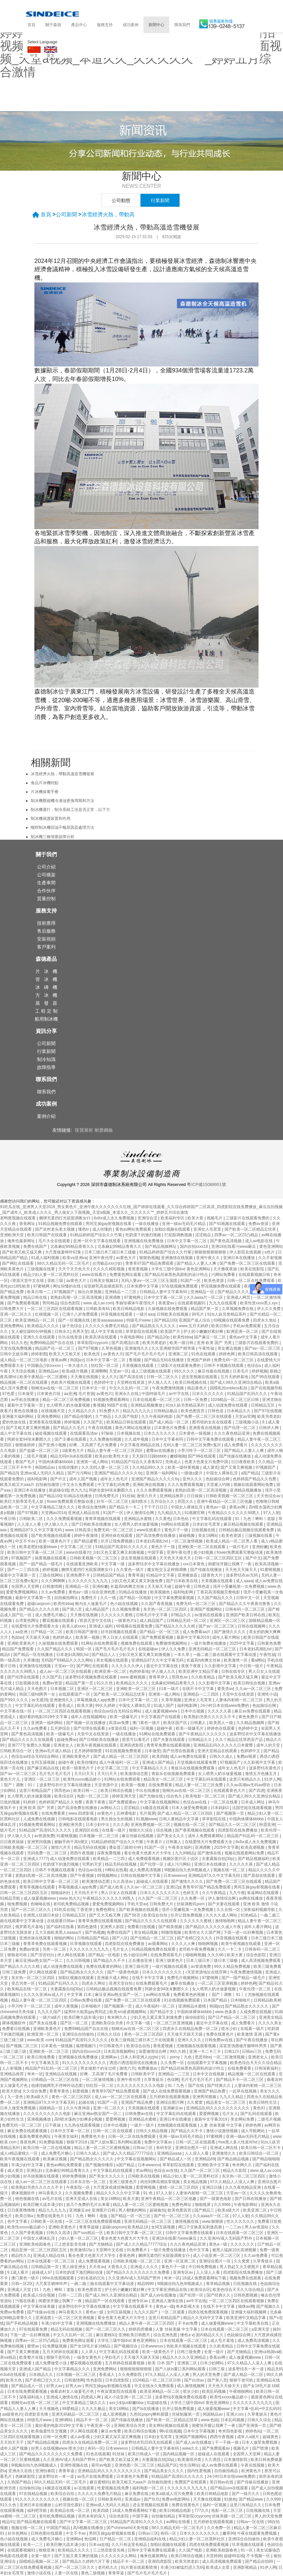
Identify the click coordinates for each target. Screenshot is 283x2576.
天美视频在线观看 (138, 1365)
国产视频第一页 (230, 1813)
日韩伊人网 (269, 1427)
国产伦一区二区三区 (172, 2216)
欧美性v (191, 1932)
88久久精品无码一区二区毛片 (63, 1263)
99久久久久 (185, 1371)
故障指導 (46, 1067)
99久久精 (178, 2051)
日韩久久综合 (109, 2034)
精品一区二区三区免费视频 (66, 1399)
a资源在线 (118, 1728)
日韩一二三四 (70, 2295)
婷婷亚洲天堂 (124, 1796)
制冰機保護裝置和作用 (50, 818)
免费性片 (89, 1597)
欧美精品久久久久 (43, 1326)
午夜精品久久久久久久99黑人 (234, 1512)
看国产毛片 (25, 1461)
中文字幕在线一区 (16, 1711)
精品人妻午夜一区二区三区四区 (115, 1450)
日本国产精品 (215, 2000)
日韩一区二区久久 (162, 1376)
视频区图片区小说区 (181, 1858)
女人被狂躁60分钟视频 (32, 1331)
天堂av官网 (245, 1416)
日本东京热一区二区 (88, 2181)
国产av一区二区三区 (263, 1348)
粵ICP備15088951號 (206, 1184)
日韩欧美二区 (31, 1518)
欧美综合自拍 (155, 1915)
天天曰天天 (84, 1773)
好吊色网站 (18, 2533)
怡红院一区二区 (105, 1365)
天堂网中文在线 (110, 2250)
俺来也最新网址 (21, 1241)
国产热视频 (95, 1932)
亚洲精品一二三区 (121, 1291)
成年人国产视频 (83, 1479)
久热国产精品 (19, 2482)
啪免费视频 (17, 1904)
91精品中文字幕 (161, 1575)
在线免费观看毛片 (166, 1955)
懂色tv (84, 1229)
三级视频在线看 (41, 1269)
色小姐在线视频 (124, 1603)
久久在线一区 (229, 1909)
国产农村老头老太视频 (55, 1229)
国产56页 (133, 1915)
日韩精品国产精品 (109, 1575)
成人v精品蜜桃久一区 (19, 2153)
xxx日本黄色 (194, 1564)
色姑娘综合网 (218, 1479)
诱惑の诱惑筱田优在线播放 (133, 2062)
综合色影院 (70, 1303)
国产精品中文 (162, 2011)
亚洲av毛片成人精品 (53, 1751)
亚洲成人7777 (35, 1858)
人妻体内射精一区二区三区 (239, 1700)
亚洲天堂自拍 (121, 1983)
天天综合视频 (23, 1371)
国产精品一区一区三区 (160, 1631)
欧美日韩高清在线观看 (258, 1354)
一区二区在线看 (224, 1802)
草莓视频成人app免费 (96, 1700)
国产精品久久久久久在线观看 (28, 1739)
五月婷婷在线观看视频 (169, 2096)
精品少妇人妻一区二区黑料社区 (51, 1274)
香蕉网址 (27, 1223)
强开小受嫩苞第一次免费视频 (239, 1586)
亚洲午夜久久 (208, 1257)
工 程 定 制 (46, 1011)
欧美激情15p (82, 2250)
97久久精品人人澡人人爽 (232, 2181)
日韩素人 (198, 1722)
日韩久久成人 (221, 1756)
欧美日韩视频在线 (191, 1382)
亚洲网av (109, 2057)
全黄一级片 (214, 2351)
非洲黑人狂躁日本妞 (41, 1915)
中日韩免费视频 (202, 2266)
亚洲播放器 (188, 1575)
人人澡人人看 (29, 1524)
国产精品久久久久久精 (238, 1291)
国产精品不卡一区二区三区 (240, 2079)
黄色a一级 (218, 2244)
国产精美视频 (170, 1926)
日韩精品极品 (166, 1411)
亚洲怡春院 (45, 2471)
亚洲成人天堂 (19, 2289)
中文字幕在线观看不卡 (133, 2306)
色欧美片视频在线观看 (71, 1382)
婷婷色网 (227, 1354)
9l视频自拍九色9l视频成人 (187, 1870)
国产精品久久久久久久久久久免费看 (138, 2272)
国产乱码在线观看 (256, 2113)
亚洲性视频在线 (74, 2465)
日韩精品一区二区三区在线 (55, 2079)
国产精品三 (204, 2210)
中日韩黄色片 (111, 2046)
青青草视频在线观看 (103, 1518)
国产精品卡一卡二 (125, 1507)
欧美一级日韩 (182, 1342)
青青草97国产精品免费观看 (150, 1263)
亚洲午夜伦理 (101, 1257)
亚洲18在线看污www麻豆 (234, 1246)
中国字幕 (155, 1552)
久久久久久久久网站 (119, 2556)
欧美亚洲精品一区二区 (35, 1320)
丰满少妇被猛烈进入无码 (182, 2567)
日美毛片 (241, 1371)
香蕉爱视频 (163, 2046)
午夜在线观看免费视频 (257, 2533)
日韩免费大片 (12, 1308)
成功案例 (131, 24)
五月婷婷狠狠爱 (88, 1751)
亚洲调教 (113, 1297)
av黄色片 (104, 1393)
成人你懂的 (102, 1229)
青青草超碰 (89, 2227)
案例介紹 (46, 1116)
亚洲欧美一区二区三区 (136, 1688)
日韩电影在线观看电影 (78, 1819)
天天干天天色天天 (74, 1269)
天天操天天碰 (159, 1586)
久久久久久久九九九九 (88, 1581)
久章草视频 (171, 1700)
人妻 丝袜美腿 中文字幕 (221, 2125)
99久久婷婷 (106, 1705)
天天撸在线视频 (84, 1376)
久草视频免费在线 (238, 1308)
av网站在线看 (158, 1994)
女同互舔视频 (43, 1762)
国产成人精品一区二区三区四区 (121, 1756)
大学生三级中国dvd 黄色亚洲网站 (181, 1269)
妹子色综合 (72, 1326)
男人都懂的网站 (132, 2210)
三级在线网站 (51, 1575)
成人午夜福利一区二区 (119, 1762)
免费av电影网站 (176, 2499)
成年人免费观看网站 (206, 1836)
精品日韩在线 (35, 1297)
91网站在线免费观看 (99, 1643)
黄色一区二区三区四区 (144, 2034)
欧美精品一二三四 (109, 1858)
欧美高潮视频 (253, 1847)
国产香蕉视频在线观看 (195, 1830)
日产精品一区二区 (47, 1631)
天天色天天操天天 (175, 1558)
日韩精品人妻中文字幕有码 (164, 1291)
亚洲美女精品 (271, 2017)
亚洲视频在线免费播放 (144, 1241)
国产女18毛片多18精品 (90, 2346)
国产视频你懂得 (99, 2165)
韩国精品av (45, 1467)
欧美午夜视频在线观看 (97, 1745)
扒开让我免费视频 (117, 1541)
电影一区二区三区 (93, 1796)
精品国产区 (167, 2465)
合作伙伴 (46, 890)
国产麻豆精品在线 (43, 1768)
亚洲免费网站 (12, 1326)
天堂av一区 (119, 1371)
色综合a (254, 1365)
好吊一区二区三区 (113, 1501)
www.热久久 (70, 1898)
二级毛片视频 (35, 1456)
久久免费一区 (193, 1898)
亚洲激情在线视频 (177, 1257)
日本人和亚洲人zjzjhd (139, 2057)
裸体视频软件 (14, 2023)
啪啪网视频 (208, 1943)
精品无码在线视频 (90, 1847)
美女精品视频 (146, 1932)
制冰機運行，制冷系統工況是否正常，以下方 (70, 809)
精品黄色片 (197, 1388)
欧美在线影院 (252, 1269)
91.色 (148, 2193)
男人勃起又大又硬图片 (240, 2266)
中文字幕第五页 (45, 2062)
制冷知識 (46, 1059)
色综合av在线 (195, 1802)
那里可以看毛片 (136, 1739)
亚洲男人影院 (112, 1926)
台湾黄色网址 (27, 1620)
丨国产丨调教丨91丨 (18, 1785)
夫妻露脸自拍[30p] (218, 1858)
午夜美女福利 (180, 1847)
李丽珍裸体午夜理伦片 (135, 1303)
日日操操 (195, 1496)
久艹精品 (103, 1416)
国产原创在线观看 (259, 1875)
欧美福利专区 (173, 1218)
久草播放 (31, 1660)
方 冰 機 (46, 995)
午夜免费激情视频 (168, 1388)
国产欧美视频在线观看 (51, 1535)
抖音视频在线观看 (117, 1314)
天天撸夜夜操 (225, 1269)
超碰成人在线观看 (152, 1881)
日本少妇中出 (98, 1824)
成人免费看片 (236, 1445)
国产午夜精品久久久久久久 (203, 1734)
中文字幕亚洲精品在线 (140, 1445)
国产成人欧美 (112, 1887)
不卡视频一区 (258, 2556)
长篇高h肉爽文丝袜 (127, 1586)
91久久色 (19, 1342)
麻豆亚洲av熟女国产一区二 (39, 1960)
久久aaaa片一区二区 (205, 1297)
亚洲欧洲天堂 (12, 1235)
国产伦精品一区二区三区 (152, 1938)
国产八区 (120, 1938)
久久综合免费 (34, 2091)
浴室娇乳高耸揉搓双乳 (104, 1286)
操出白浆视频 (90, 1291)
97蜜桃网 (42, 1286)
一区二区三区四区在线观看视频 (55, 1308)
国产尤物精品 (101, 2244)
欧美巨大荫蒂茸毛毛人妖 (22, 1501)
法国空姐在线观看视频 (252, 1807)
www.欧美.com (40, 2040)
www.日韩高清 (78, 1530)
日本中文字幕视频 (199, 2431)
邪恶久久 (186, 1501)
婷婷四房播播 (141, 2329)
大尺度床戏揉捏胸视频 (113, 2187)
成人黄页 (211, 1467)
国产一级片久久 (246, 2493)
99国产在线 (118, 1405)
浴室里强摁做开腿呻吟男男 (243, 2046)
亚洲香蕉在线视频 (45, 1422)
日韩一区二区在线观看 (113, 2131)
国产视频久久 (268, 2306)
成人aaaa (244, 1581)
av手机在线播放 (25, 1399)
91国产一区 (191, 1280)
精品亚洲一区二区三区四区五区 (39, 2250)
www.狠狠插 (213, 2221)
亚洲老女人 (64, 1745)
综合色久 (174, 1796)
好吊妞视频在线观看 (119, 1631)
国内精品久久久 (210, 2335)
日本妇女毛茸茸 (206, 1524)
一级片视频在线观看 (170, 1966)
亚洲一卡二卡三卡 (205, 2051)
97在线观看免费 (34, 2329)
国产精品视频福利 (254, 1858)
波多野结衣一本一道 (246, 2369)
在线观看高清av (84, 1433)
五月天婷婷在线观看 (60, 2351)
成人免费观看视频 (144, 1858)
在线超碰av (148, 1649)
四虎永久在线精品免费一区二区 (191, 2028)
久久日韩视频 (78, 1960)
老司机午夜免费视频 (197, 1949)
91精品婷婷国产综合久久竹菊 (96, 1235)
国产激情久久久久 (230, 1631)
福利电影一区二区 (148, 2488)
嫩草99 (228, 2533)
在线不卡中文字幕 (198, 1688)
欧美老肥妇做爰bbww (38, 1546)
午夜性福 (206, 1348)
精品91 (8, 2521)
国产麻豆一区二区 (210, 1337)
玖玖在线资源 (70, 1337)
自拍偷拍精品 (226, 2471)
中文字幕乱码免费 (114, 1484)
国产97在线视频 (268, 1411)
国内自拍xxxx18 (194, 1246)
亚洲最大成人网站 (113, 1977)
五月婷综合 (60, 1728)
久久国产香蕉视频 (157, 1603)
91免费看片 (137, 2250)
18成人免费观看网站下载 (204, 2278)
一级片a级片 (50, 2017)
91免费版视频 (51, 2142)
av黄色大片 (126, 1257)
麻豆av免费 (111, 2431)
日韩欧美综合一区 (16, 1751)
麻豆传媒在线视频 (214, 1371)
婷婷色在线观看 (221, 1728)
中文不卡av (25, 1541)
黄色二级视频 (93, 2573)
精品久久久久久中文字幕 (118, 2193)
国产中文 (58, 1479)
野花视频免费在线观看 (221, 1286)
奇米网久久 (117, 2017)
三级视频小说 (247, 1422)
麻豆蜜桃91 (106, 2335)
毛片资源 (86, 1393)
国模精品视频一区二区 (39, 2561)
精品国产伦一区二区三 (55, 1348)
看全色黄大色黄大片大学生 (148, 1853)
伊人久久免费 (269, 1308)
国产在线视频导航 (266, 1388)
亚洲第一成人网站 (92, 1461)
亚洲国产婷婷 (199, 1360)
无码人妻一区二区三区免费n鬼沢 (192, 1445)
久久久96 (216, 1955)
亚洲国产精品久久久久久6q (118, 1473)
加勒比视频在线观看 (172, 1229)
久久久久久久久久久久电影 (141, 2085)
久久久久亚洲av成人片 (43, 1994)
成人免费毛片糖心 (51, 1615)
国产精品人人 (104, 1654)
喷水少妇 (229, 2028)
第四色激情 (87, 1926)
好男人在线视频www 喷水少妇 (58, 2448)
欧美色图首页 (193, 1411)
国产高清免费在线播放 (156, 1535)
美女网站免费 (242, 2119)
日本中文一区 (94, 1388)
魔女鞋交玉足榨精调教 (167, 1569)
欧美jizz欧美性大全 (112, 1456)
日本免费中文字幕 (143, 1286)
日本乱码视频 (233, 2420)
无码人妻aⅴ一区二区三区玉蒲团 (149, 1280)
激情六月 (127, 2068)
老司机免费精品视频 (71, 1904)
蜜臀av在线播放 (160, 1450)
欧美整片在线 (31, 2357)
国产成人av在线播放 (159, 2295)
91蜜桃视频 (270, 1569)
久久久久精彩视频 (109, 1269)
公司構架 (46, 874)
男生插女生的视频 (117, 1819)
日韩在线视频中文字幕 (141, 1875)
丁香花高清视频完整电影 (218, 1592)
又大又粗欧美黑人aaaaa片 (59, 1932)
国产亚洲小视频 (52, 1445)
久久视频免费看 (126, 1609)
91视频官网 (195, 1512)
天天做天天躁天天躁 (185, 2034)
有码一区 (95, 2448)
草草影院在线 (214, 1819)
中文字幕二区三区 (76, 1546)
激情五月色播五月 (261, 1773)
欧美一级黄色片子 (55, 1541)
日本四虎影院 (117, 2380)
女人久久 (109, 1376)
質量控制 (46, 898)
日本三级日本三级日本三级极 (110, 1252)
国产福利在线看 (60, 1926)
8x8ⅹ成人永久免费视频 (115, 1218)
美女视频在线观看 (112, 1660)
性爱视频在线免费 (113, 2488)
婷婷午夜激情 (86, 1535)
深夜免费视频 (109, 1853)
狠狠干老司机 (58, 2357)
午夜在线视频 (100, 1427)
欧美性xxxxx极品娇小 (82, 1779)
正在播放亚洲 (140, 1960)
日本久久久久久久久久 (160, 1892)
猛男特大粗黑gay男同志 (85, 2011)
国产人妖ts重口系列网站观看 (116, 2142)
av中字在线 (179, 1393)
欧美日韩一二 (39, 1291)
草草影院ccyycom (93, 1342)
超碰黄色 (271, 2436)
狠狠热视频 (149, 1257)
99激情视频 (171, 1932)
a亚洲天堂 (261, 2329)
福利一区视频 (142, 1728)
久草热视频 (111, 1348)
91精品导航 (10, 1898)
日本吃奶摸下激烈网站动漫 (79, 2272)
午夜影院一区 (78, 2187)
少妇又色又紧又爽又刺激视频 (119, 1552)
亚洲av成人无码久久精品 (42, 1473)
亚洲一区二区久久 (16, 1314)
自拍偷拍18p (31, 2488)
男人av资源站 (257, 2227)
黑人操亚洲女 (74, 2266)
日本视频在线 (129, 1433)
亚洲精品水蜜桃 (138, 1518)
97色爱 (9, 1393)
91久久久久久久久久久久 (84, 2062)
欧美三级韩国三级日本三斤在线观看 (143, 2040)
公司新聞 (66, 214)
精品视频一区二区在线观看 (24, 1382)
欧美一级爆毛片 (124, 1716)
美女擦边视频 (230, 1348)
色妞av (17, 1637)
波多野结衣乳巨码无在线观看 (147, 2442)
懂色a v (186, 2335)
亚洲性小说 (267, 1694)
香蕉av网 (59, 1360)
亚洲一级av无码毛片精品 (184, 1223)
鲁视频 (135, 1360)
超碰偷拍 (157, 2210)
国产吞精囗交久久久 (195, 1938)
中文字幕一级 (113, 1564)
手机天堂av (137, 1904)
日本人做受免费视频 (190, 1807)
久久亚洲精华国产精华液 (173, 1348)
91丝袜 (128, 1496)
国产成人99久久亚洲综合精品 (236, 1382)
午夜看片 (154, 1841)
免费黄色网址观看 (125, 1274)
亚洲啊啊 (99, 1371)
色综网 (173, 2079)
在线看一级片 (114, 1830)
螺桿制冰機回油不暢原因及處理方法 (62, 827)
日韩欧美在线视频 (173, 1314)
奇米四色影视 (230, 2431)
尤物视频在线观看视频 (196, 2046)
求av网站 (144, 2170)
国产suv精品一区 (88, 2232)
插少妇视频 (203, 1552)
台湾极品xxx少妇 (107, 1263)
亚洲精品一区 (202, 1291)
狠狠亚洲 (47, 2550)
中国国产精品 (58, 2527)
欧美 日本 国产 (161, 2363)
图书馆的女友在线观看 (212, 1422)
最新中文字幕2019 (193, 1637)
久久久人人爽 (183, 1943)
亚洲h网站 (64, 2420)
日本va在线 (99, 2544)
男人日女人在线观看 (120, 1637)
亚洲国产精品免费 (210, 2091)
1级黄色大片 (73, 1450)
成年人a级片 (248, 2436)
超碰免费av (67, 1739)
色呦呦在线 (40, 1904)
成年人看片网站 (226, 1637)
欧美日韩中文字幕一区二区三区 (35, 1552)
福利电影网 (37, 1479)
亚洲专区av (183, 2272)
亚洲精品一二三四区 (201, 1694)
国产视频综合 (126, 2346)
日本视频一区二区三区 (99, 1836)
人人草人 (89, 2351)
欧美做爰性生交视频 (49, 2431)
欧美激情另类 (190, 2459)
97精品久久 (181, 1615)
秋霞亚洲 (267, 1824)
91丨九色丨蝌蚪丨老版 (255, 1518)
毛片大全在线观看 (54, 1241)
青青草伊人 (159, 1677)
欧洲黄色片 (251, 2471)
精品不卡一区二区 (92, 2420)
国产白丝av (194, 2380)
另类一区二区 (54, 1949)
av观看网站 (158, 1943)
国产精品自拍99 (259, 2561)
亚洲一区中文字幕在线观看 (97, 1241)
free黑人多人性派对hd (239, 2142)
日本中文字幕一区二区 (187, 1241)
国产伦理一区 (152, 1864)
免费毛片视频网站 (183, 1977)
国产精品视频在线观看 (37, 2521)
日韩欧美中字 (143, 2074)
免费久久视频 (38, 1745)
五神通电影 (126, 1813)
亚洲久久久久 (190, 2040)
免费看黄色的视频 (189, 1994)
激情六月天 (147, 1496)
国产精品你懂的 (78, 1416)
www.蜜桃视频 (133, 1677)
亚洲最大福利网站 (18, 1416)
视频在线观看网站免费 (253, 1484)
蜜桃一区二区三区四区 (179, 2187)
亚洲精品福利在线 (150, 2539)
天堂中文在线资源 (238, 1694)
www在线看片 (94, 1274)
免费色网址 (106, 1909)
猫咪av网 (246, 2306)
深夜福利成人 (31, 2397)
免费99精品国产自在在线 (52, 1342)
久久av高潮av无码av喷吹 (248, 1785)
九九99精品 (185, 1853)
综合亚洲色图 (104, 1592)
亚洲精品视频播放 (147, 1405)
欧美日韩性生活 (263, 2102)
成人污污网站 (179, 1864)
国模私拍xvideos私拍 (229, 1388)
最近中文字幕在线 (162, 1666)
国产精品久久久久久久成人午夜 (213, 1926)
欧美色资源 (214, 1280)
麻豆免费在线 (137, 2493)
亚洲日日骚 (212, 2187)
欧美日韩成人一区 (144, 2454)
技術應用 (46, 923)
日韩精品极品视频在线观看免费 (247, 1530)
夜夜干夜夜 (191, 1666)
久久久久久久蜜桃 (117, 1615)
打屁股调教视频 (178, 1235)
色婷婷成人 (63, 1637)
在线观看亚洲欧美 (82, 1564)
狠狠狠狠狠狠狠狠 (210, 1252)
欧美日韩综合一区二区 (259, 2153)
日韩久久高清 (58, 2232)
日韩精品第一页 (45, 2266)
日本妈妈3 (220, 1807)
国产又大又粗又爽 (105, 1915)
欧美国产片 (170, 1331)
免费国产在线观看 (191, 2482)
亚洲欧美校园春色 (35, 2244)
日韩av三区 (252, 2051)
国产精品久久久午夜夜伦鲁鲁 (245, 1603)
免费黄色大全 (93, 2136)
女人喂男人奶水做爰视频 (68, 1405)
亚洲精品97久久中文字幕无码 (36, 1530)
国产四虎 (256, 1790)
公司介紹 (46, 866)
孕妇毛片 (112, 2357)
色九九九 (79, 1490)
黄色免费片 (248, 1716)
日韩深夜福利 (267, 2068)
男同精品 (50, 1303)
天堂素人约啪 (218, 1484)
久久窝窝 (195, 2102)
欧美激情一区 (236, 1660)
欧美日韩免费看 (41, 2057)
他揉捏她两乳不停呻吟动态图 (57, 2085)
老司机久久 (108, 2567)
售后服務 (46, 931)
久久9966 (223, 2204)
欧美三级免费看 (267, 1966)
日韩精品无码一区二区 (187, 1620)
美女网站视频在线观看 (169, 2425)
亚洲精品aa (49, 1371)
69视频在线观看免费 (232, 1320)
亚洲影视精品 (245, 2567)
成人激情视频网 (191, 2386)
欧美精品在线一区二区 (27, 1989)
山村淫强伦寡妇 (69, 2505)
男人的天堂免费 (206, 2374)
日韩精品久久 (200, 1739)
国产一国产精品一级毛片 (41, 1564)
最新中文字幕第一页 (25, 1405)
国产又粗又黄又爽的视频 (28, 1427)
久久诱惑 (213, 2459)
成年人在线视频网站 (89, 1716)
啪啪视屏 (203, 2204)
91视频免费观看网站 (112, 1399)
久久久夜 (121, 1824)
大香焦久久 (117, 2266)
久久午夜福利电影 (157, 1416)
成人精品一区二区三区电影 (24, 1360)
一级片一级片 (142, 2125)
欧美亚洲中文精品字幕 (199, 1671)
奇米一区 (35, 2074)
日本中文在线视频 (209, 2074)
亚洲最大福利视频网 (249, 2312)
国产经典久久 (219, 2085)
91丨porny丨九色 (177, 2057)
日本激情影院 (236, 2459)
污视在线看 (25, 2301)
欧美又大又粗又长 (65, 1354)
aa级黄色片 (12, 2414)
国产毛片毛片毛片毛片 (145, 1354)
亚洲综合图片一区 (191, 2147)
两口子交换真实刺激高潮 (200, 2227)
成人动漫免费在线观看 (228, 1405)
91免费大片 (110, 1411)
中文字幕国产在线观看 (161, 1716)
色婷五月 (191, 1892)
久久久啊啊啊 (53, 1581)
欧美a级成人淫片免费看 (172, 2493)
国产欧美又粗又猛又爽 (22, 1252)
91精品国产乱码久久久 (247, 1393)
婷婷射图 (39, 1354)
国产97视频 (89, 1348)
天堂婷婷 (214, 2556)
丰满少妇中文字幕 (27, 2165)
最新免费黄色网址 (35, 2136)
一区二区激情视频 (187, 1541)
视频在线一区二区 (190, 1824)
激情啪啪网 (225, 1921)
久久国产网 (211, 1932)
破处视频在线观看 (51, 1433)
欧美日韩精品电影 (129, 1308)
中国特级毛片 (154, 1393)
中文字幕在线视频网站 (160, 1802)
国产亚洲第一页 (252, 2425)
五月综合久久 (162, 1501)
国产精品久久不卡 (109, 1960)
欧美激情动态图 (134, 1773)
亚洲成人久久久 (144, 2266)
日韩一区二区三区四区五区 (218, 1558)
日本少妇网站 (212, 2363)
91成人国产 (164, 1705)
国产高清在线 (131, 1376)
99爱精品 (71, 2408)
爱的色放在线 (14, 1422)
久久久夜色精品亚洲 (232, 1433)
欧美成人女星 (218, 2567)
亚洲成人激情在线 (167, 2301)
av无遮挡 (39, 1700)
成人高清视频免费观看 (261, 1960)
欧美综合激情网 (92, 1507)
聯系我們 (182, 24)
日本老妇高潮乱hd (152, 1541)
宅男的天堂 (92, 1864)
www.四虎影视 (81, 1813)
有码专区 (164, 2147)
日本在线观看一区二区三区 (157, 1399)
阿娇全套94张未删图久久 (30, 1439)
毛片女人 (120, 1949)
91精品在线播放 (78, 1496)
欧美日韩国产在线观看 (47, 1235)
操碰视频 (187, 1535)
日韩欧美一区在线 (46, 2221)
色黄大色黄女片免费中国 (206, 1461)
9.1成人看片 (18, 2272)
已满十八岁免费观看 (80, 1314)
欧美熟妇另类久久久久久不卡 (210, 1716)
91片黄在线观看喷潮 (139, 2567)
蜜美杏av (225, 1688)
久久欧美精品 (203, 1677)
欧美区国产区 (175, 1722)
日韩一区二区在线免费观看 (132, 2136)
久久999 (274, 2499)
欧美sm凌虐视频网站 (128, 2011)
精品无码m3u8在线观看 (71, 1456)
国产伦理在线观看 (23, 1677)
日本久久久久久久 (208, 1393)
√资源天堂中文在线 (27, 1280)
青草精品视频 (218, 2283)
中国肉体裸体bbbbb (56, 1461)
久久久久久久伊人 (127, 1666)
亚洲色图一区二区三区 (135, 2465)
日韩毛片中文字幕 (152, 1615)
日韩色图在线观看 (47, 2533)
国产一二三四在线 (23, 1569)
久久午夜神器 (78, 2108)
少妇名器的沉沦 (91, 2278)
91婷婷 (30, 1802)
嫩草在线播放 (183, 1983)
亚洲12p (173, 1887)
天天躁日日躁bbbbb (150, 1456)
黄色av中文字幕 (243, 1337)
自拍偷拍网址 (66, 1597)
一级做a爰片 (192, 1473)
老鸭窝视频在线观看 (18, 1218)
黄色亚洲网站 (271, 1246)
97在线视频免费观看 (180, 1286)
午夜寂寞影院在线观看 (117, 2391)
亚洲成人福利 (101, 1626)
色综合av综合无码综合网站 (118, 1711)
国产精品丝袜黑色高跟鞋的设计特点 (176, 1274)
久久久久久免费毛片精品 (107, 1326)
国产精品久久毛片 (69, 1427)
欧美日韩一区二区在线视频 (47, 2147)
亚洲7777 (16, 1745)
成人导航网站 (253, 2131)
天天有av (97, 2266)
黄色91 (259, 2108)
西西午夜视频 (82, 1853)
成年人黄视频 (66, 2006)
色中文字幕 (17, 2221)
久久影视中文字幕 (220, 1666)
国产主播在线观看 (71, 1439)
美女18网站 (209, 1535)
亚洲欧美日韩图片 (134, 2335)
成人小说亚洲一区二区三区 (217, 2255)
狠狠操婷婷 (25, 1445)
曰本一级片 (169, 1688)
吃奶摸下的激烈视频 (143, 1235)
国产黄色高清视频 (226, 1241)
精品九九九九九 (137, 1411)
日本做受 (26, 1393)
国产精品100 (165, 1320)
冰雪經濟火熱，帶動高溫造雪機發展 (62, 774)
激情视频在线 (187, 2221)
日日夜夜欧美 (243, 1461)
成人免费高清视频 (145, 1870)
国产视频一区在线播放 (86, 1722)
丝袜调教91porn (191, 1904)
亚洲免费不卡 (78, 1575)
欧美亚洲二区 (255, 2210)
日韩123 (232, 2051)
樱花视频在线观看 (58, 1620)
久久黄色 (163, 1518)
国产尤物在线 (151, 1796)
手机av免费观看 (247, 1326)
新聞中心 (156, 24)
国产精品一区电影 (135, 1597)
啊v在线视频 (170, 2431)
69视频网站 (107, 1875)
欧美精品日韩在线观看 (126, 1422)
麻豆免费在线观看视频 (27, 2131)
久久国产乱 (93, 1422)
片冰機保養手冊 (45, 791)
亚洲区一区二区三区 (228, 1620)
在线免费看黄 (160, 1785)
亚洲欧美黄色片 (21, 1643)
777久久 (201, 2510)
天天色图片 (37, 1688)
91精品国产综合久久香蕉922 (137, 1461)
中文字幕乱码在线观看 (212, 1518)
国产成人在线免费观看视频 (167, 2091)
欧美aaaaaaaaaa (108, 1320)
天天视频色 (49, 2408)
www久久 (191, 2448)
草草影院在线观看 (142, 1331)
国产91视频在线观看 (227, 1223)
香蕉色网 (28, 2142)
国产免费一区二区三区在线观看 (248, 1263)
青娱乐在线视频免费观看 (193, 1768)
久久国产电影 (126, 1416)
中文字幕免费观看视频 (174, 1597)
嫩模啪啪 (178, 1456)
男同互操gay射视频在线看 (109, 1223)
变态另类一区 (23, 1983)
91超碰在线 (157, 2402)
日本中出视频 (193, 1711)
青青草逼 (136, 1575)
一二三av (233, 2227)
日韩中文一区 (248, 1597)
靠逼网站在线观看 (263, 1892)
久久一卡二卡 (230, 1949)
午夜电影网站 (132, 1337)
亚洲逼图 (43, 2317)
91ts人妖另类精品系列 (227, 1314)
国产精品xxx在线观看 (229, 2488)
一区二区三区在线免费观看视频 (93, 2221)
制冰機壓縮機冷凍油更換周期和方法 (62, 800)
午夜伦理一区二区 (255, 1989)
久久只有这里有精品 (129, 2544)
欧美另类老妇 (154, 1342)
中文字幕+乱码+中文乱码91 (257, 2408)
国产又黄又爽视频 (237, 1467)
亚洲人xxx (235, 2414)
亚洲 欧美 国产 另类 (215, 1342)
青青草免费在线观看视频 (168, 1745)
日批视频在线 (203, 1530)
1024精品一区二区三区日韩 (235, 1399)
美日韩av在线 (222, 2482)
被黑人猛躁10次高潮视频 (235, 2250)
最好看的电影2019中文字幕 (44, 1716)
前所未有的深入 (92, 2516)
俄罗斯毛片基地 (29, 1926)
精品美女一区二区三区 (163, 1779)
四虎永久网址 (94, 1983)
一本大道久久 (76, 1365)
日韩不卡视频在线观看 (224, 1365)
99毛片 (198, 1314)
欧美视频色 (160, 1592)
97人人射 (271, 1512)
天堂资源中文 (106, 1785)
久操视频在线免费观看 (168, 1308)
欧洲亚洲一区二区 (242, 1331)
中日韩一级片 (251, 1666)
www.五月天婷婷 (194, 1326)
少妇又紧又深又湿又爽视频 (117, 2436)
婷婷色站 (253, 2431)
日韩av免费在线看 (86, 2000)
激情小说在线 (39, 2573)
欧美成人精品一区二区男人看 (232, 1541)
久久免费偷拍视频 (106, 1439)
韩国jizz (77, 1360)
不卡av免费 (188, 2323)
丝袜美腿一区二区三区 (232, 2516)
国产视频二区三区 (22, 2046)
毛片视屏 (147, 1813)
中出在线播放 (148, 1790)
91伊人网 (272, 1779)
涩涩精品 (203, 1235)
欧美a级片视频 (75, 1371)
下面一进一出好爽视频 (243, 1932)
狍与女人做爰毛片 (91, 1603)
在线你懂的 (68, 1467)
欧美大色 (14, 2380)
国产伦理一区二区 (240, 1427)
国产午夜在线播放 (252, 2040)
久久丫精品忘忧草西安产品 (239, 1739)
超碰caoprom (39, 1603)
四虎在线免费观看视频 (208, 2312)
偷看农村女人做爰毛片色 (72, 2391)
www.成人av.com (98, 1303)
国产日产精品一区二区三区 (232, 2017)
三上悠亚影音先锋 (70, 2244)
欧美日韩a (24, 2216)
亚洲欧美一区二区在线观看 (202, 1546)
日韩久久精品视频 (152, 2131)
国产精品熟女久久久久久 (154, 1326)
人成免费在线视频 (39, 1819)
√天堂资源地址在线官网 (206, 1972)
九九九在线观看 (223, 1303)
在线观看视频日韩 (254, 1274)
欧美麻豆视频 (55, 2159)
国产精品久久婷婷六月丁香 (86, 2561)
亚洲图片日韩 (104, 2210)
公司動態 (121, 200)
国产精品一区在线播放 (33, 1654)
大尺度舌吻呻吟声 (51, 2283)
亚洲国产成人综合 (195, 1320)
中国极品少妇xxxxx (44, 1365)
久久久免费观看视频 (186, 1484)
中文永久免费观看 (78, 1484)
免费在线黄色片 (220, 2034)
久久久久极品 (94, 2408)
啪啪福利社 (61, 1892)
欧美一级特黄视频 (184, 1467)
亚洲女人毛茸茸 (207, 1229)
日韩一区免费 (195, 1399)
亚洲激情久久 (137, 1348)
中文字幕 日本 (80, 1994)
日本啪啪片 (240, 2000)
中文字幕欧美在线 (253, 2323)
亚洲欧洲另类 (71, 1824)
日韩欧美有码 (98, 1308)
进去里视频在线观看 (200, 1376)
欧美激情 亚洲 (250, 2034)
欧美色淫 (92, 1354)
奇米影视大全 (188, 2306)
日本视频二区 (62, 1688)
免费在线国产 (35, 1246)
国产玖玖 (152, 2499)
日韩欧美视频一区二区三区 (230, 1496)
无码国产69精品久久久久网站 (67, 1660)
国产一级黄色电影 (123, 1972)
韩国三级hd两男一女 (38, 1694)
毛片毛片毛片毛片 (55, 1773)
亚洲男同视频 (39, 1841)
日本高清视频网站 (119, 2051)
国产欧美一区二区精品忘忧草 (250, 1229)
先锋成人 (173, 1461)
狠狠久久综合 (141, 1830)
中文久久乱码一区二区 (129, 1388)
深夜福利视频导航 (259, 1909)
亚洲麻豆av (173, 2108)
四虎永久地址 (265, 1320)
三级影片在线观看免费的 (248, 1218)
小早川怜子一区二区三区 (199, 1450)
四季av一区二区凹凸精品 (236, 1235)
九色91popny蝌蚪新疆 (150, 2414)
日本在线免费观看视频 (27, 2391)
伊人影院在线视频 (245, 1252)
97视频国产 (65, 1291)
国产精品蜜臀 (86, 1541)
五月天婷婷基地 (235, 1376)
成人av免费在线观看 (188, 1756)
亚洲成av (133, 2499)
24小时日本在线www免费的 (225, 1705)
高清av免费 (119, 1722)
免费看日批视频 (141, 1926)
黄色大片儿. (11, 1779)
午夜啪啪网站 (241, 2391)
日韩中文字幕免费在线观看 (210, 1439)
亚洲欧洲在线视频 (149, 1484)
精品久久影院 (235, 2170)
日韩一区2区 (22, 2283)
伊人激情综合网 (140, 1512)
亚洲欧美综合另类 (107, 2023)
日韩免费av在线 (219, 2040)
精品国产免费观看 (18, 1649)
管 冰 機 (46, 979)
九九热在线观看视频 (82, 2125)
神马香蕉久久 (50, 2193)
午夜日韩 (8, 1518)
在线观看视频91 (192, 1303)
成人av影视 (80, 2436)
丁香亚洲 (84, 1909)
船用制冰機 (46, 1019)
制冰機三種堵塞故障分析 (52, 836)
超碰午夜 (183, 1586)
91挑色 (230, 2499)
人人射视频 (12, 2068)
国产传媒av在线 (41, 2312)
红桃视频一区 (47, 1314)
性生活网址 (189, 2465)
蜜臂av (33, 2346)
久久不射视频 (270, 1257)
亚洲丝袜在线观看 (117, 1535)
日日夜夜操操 (12, 1841)
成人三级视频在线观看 (151, 1371)
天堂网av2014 (53, 1512)
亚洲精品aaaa (170, 2153)
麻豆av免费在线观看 (252, 1711)
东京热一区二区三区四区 (165, 1609)
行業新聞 (160, 200)
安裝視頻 (46, 939)
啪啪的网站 (64, 1938)
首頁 (31, 24)
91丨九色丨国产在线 (186, 2085)
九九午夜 (237, 1892)
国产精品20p (159, 1337)
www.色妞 (209, 2420)
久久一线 (108, 1597)
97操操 (108, 1433)
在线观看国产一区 (75, 1694)
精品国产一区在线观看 (105, 2301)
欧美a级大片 (38, 2096)
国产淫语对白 (42, 1955)
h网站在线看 (116, 1870)
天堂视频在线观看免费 (197, 1762)
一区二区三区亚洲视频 (218, 1983)
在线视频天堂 (53, 1411)
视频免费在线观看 (137, 1643)
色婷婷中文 (104, 1382)
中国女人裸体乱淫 (222, 1473)
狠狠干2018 (77, 2142)
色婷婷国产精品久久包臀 (255, 1479)
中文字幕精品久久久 (150, 1768)
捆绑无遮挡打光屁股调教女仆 (65, 1218)
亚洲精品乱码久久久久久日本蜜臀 (223, 1745)
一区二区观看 (173, 2312)
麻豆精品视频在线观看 (243, 1524)
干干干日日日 (156, 1507)
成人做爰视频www (161, 1711)
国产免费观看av (123, 1802)
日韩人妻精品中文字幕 (179, 1819)
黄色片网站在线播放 (133, 1427)
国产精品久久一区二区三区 (233, 1824)
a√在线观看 (84, 2488)
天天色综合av (269, 1496)
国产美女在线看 (43, 2023)
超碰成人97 (42, 2272)
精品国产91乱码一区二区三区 (253, 1836)
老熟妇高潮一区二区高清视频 (76, 1297)
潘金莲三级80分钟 (125, 1847)
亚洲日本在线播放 (239, 1257)
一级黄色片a (126, 1620)
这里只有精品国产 (35, 1790)
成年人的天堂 (268, 1745)
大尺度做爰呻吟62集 (63, 1252)
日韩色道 (216, 1411)
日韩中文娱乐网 (14, 1354)
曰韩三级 (217, 2369)
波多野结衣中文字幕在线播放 (154, 1564)
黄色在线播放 (26, 1411)
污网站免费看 (223, 1274)
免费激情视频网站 (171, 1643)
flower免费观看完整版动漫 (70, 1501)
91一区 (247, 2550)
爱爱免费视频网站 (22, 1592)
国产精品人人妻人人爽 (197, 1263)
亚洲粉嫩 (260, 1546)
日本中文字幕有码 (167, 1439)
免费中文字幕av (158, 2142)
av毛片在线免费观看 (95, 2476)
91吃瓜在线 (64, 1909)
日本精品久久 (239, 1411)
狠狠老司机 (17, 1955)
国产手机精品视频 (22, 2323)
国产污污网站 (79, 1473)
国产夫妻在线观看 (169, 1739)
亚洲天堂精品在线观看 (217, 1751)
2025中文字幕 (242, 1643)
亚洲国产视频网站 (206, 1609)
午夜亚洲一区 (99, 2425)
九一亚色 (15, 2096)
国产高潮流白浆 (125, 1342)
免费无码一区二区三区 (234, 1360)
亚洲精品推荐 (172, 1496)
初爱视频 (80, 2091)
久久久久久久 (242, 2244)
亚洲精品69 (205, 2159)
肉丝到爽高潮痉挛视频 (160, 2181)
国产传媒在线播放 (235, 1456)
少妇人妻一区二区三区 (78, 2238)
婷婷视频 (259, 1371)
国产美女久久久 (171, 1836)
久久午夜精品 (214, 1892)
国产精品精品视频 (233, 2159)
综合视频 (164, 1830)
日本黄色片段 (49, 1393)
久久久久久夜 (220, 1711)
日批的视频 (10, 1802)
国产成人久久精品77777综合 (129, 2153)
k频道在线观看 (156, 1807)
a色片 (270, 1252)
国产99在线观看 (266, 1376)
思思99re (203, 2057)
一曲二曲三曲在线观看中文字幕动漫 (225, 1654)
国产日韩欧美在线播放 (91, 1524)
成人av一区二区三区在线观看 (65, 1671)
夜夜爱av (167, 1303)
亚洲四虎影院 (132, 1745)
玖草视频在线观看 (86, 1943)
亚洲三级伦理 (137, 1966)
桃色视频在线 (27, 2198)
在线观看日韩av (61, 1921)
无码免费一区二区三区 (47, 1853)
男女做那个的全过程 (98, 2068)
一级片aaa (145, 1314)
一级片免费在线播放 (208, 1643)
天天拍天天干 (86, 1892)
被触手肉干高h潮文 (71, 1841)
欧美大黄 (195, 1218)
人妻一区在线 (66, 2573)
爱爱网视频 (209, 2113)
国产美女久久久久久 (107, 2176)
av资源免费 (44, 1836)
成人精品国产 (97, 1609)
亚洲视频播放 (39, 2119)
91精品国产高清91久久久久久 (122, 1546)
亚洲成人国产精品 (158, 1762)
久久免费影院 (130, 2374)
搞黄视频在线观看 (51, 1558)
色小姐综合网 (135, 1955)
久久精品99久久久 (149, 1467)
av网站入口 (110, 1807)
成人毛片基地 (222, 2340)
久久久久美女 (270, 2023)
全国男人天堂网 (25, 1586)
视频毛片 (215, 1218)
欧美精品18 (138, 2227)
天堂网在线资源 (131, 1382)
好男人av (54, 2386)
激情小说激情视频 (222, 2131)
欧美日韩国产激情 (82, 1631)
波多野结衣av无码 (242, 1575)
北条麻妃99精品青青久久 (73, 1246)
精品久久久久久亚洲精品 (184, 2357)
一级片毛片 (239, 1546)
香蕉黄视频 (138, 1269)
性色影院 (94, 2380)
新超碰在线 (59, 1490)
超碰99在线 (234, 2556)
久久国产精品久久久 (215, 1597)
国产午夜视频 (82, 1875)
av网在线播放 (251, 1898)
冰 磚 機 (46, 987)
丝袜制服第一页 (186, 2414)
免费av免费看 (12, 2312)
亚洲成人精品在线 (84, 1512)
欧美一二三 (33, 2544)
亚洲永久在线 (127, 1393)
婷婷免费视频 (74, 2176)
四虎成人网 (91, 2397)
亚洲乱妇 (34, 2170)
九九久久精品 (232, 2096)
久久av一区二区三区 (253, 1688)
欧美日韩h (220, 1326)
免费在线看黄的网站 (104, 1966)
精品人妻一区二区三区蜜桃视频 (102, 2147)
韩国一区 (84, 1649)
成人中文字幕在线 (107, 1331)
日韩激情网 (52, 1586)
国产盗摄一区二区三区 (39, 1450)
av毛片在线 (52, 2198)
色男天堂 (80, 1331)
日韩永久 (62, 1331)
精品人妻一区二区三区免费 (199, 1785)
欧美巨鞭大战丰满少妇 (84, 2017)
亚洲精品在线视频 (61, 2074)
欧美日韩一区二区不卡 (261, 2147)
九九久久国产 (49, 2011)
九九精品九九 (169, 1512)
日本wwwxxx (174, 1875)
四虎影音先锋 (36, 2414)
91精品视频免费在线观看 (61, 1223)
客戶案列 (46, 947)
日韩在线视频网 (252, 1626)
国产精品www (251, 2499)
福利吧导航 (37, 2510)
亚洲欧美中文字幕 (213, 2165)
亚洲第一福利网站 (162, 1473)
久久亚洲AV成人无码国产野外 (226, 2238)
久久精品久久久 (82, 1411)
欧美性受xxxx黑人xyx (259, 1303)
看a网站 (258, 1660)
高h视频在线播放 (88, 2527)
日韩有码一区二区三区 (245, 1609)
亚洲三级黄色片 (169, 1960)
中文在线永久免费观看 (154, 2386)
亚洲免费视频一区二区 (151, 1824)
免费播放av (148, 2068)
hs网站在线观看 (175, 1524)
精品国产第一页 (205, 1308)
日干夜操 (53, 2125)
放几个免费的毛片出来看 (88, 2204)
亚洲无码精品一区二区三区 (212, 1649)
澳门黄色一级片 (146, 1722)
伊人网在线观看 (71, 1955)
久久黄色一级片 (130, 1569)
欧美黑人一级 (221, 1722)
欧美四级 (160, 1756)
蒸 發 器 (46, 1003)
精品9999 (146, 2283)
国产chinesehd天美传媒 (127, 2527)
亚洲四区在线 (87, 1830)
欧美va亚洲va (74, 1257)
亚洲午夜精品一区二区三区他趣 (225, 1501)
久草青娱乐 (154, 2079)
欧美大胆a (11, 2091)
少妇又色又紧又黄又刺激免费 (137, 1581)
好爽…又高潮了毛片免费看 (93, 1445)
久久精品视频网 (250, 1722)
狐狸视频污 (86, 2046)
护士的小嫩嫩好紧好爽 (203, 1331)
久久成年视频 (137, 1439)
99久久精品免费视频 (232, 1966)
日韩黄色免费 (269, 1643)
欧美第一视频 (88, 1637)
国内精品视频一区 (179, 2454)
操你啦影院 (195, 2017)
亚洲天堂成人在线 (81, 2198)
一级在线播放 (147, 1223)
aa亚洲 (70, 1393)
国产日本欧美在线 (182, 1581)
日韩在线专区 (233, 1671)
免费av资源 (258, 1223)
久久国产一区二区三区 (158, 1898)
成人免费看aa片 (197, 1631)
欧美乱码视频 (214, 2391)
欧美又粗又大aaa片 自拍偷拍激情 (30, 1484)
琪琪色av (180, 1677)
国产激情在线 (209, 1853)
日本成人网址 (253, 1802)
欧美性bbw (182, 1337)
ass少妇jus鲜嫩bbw (126, 2402)
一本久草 (182, 1654)
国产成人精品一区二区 (169, 1422)
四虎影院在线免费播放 (238, 1830)
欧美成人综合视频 (39, 2295)
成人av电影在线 (259, 1241)
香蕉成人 (66, 1705)
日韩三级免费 (14, 1972)
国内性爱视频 (199, 2471)
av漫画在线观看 (208, 1615)
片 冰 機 (46, 971)
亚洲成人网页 (238, 1297)
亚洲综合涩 (148, 1218)
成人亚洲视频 (114, 2414)
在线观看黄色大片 (230, 1790)
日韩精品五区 (263, 1405)
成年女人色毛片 (114, 1479)
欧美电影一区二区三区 (205, 1796)
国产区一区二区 (74, 2023)
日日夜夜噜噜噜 (21, 2210)
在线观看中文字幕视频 (207, 2062)
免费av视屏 (247, 1756)
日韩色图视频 (246, 2295)
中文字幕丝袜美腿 (39, 2306)
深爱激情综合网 (153, 2051)
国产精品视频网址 (161, 1246)
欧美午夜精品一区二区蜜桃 (44, 1376)
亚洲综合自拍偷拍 (78, 2034)
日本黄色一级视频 (195, 1433)
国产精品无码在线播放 (164, 1360)
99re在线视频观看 (58, 2278)
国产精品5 (9, 1473)
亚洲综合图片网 (170, 2102)
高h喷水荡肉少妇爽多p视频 (78, 2119)
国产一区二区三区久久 (31, 1909)
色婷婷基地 (139, 1671)
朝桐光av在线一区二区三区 (55, 1388)
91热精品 (249, 1915)
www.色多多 (226, 2011)
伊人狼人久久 (160, 1382)
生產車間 (46, 882)
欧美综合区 (64, 1796)
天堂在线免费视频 (16, 1348)
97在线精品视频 (34, 2493)
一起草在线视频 (243, 2091)
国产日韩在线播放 (251, 2198)
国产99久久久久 (14, 1700)
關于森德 (53, 24)
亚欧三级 (55, 1280)
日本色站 (181, 1518)
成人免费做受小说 (51, 2363)
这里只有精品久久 (245, 1779)
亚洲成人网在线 (224, 2147)
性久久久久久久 (240, 2221)
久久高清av (123, 1881)
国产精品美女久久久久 (164, 2471)
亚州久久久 (192, 1479)
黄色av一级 (216, 1507)
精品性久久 (21, 2255)
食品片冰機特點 (45, 783)
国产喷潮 (260, 2448)
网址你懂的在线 (67, 1286)
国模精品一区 (51, 2108)
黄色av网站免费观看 (133, 1229)
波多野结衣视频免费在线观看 (91, 1677)
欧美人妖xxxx (74, 1626)
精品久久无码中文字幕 (203, 2317)
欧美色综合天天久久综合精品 (256, 2062)
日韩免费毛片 (107, 1496)
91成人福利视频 (46, 1257)
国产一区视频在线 (74, 1320)
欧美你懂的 (87, 1762)
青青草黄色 (59, 2091)
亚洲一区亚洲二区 (180, 2261)
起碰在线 (86, 2102)
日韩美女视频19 (104, 1280)
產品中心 (79, 24)
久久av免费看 (53, 1592)
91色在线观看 (204, 1354)
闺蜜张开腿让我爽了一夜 (230, 1564)
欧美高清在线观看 (101, 1337)
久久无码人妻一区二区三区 (105, 1467)
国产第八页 (72, 1609)
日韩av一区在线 (250, 2521)
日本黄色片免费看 (170, 1427)
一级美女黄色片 (87, 2357)
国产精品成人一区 (176, 2159)
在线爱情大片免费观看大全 (35, 1626)
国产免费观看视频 (23, 1303)
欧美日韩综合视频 (249, 1683)
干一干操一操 (227, 2442)
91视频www (146, 1819)
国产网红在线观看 (18, 1263)
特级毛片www (139, 1320)
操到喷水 (139, 1501)
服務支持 (105, 24)
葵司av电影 (101, 2465)
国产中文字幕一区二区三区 (84, 2521)
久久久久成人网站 (222, 1915)
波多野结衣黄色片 (265, 1768)
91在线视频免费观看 (123, 1751)
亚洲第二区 (178, 1354)
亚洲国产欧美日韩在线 (246, 1615)
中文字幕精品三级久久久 (53, 1507)
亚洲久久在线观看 (39, 1337)
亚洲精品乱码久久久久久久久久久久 (218, 2108)
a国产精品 (250, 1473)
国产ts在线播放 (146, 2408)
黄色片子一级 (176, 1530)
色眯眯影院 (25, 2476)
